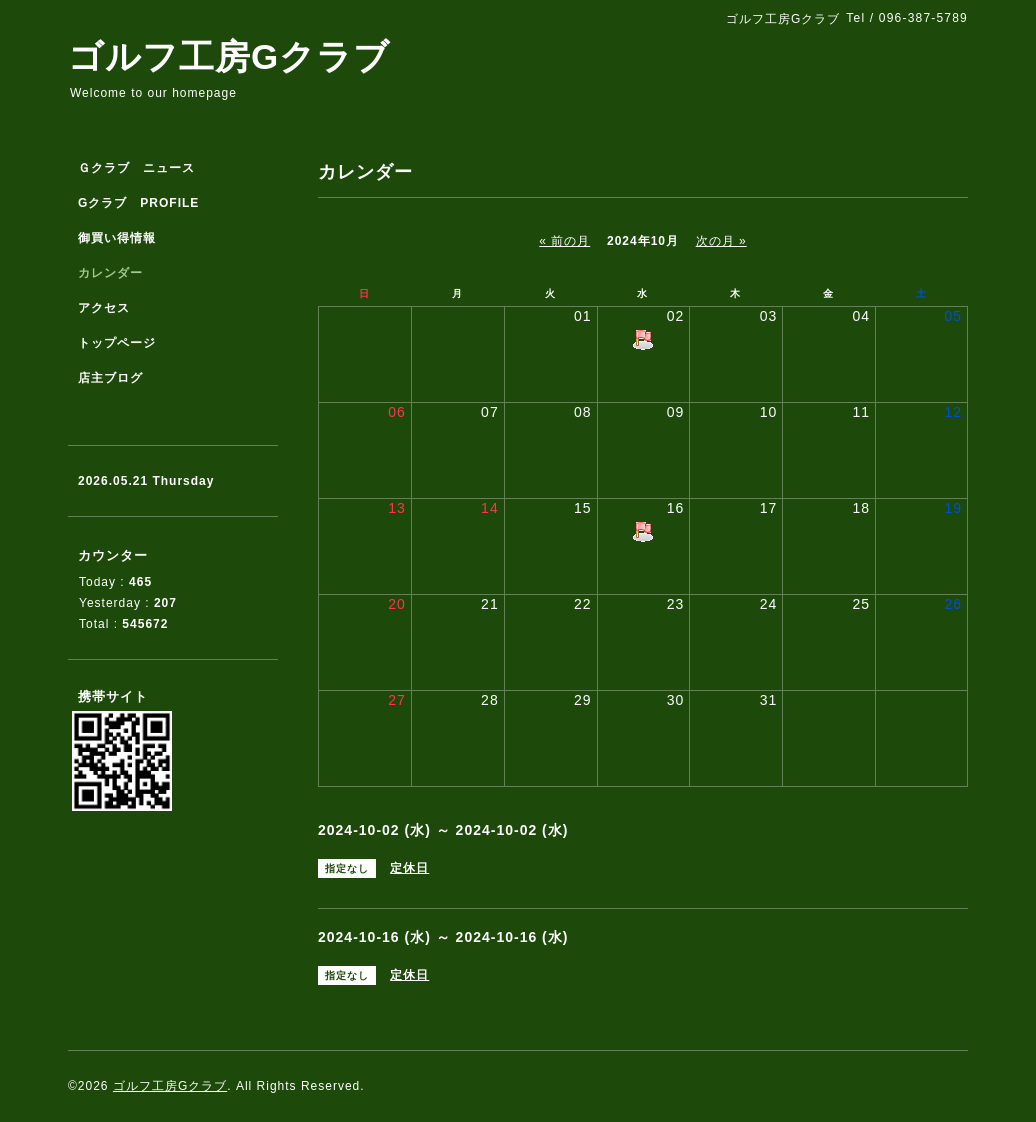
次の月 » (721, 241)
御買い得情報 (117, 238)
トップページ (117, 343)
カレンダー (110, 273)
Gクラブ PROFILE (138, 203)
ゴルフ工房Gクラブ (229, 56)
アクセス (104, 308)
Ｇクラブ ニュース (136, 168)
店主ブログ (110, 378)
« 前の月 (564, 241)
